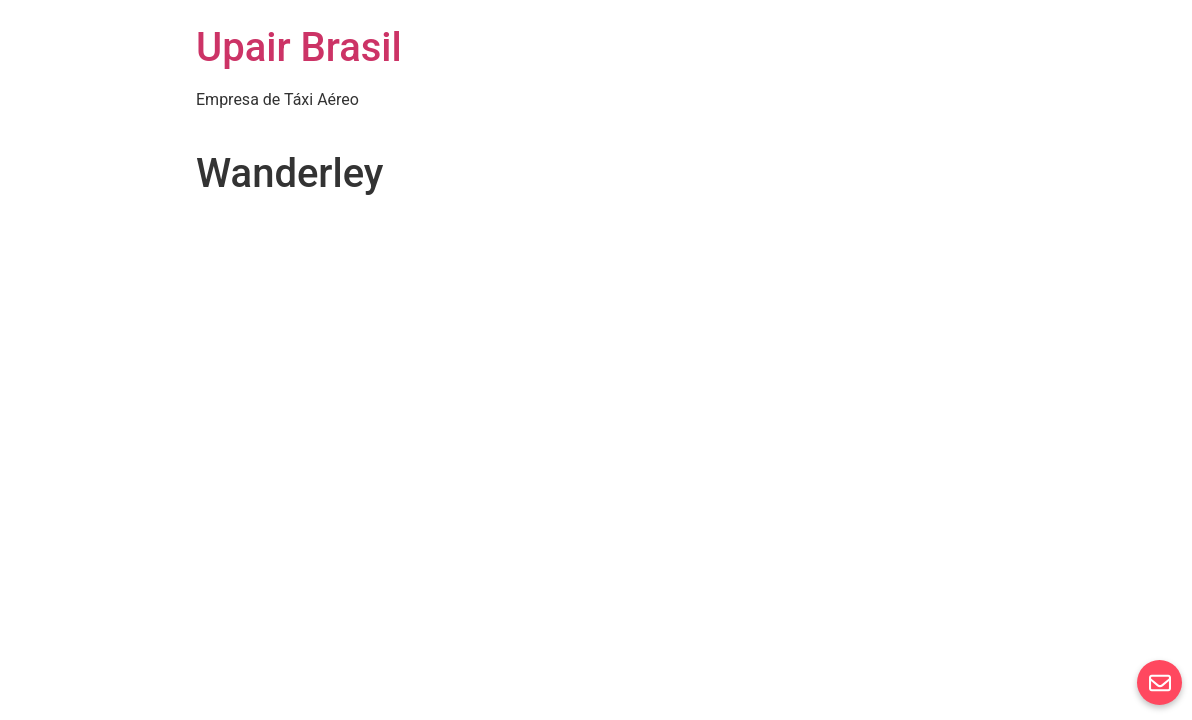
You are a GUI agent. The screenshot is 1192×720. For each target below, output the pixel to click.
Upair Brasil (299, 47)
